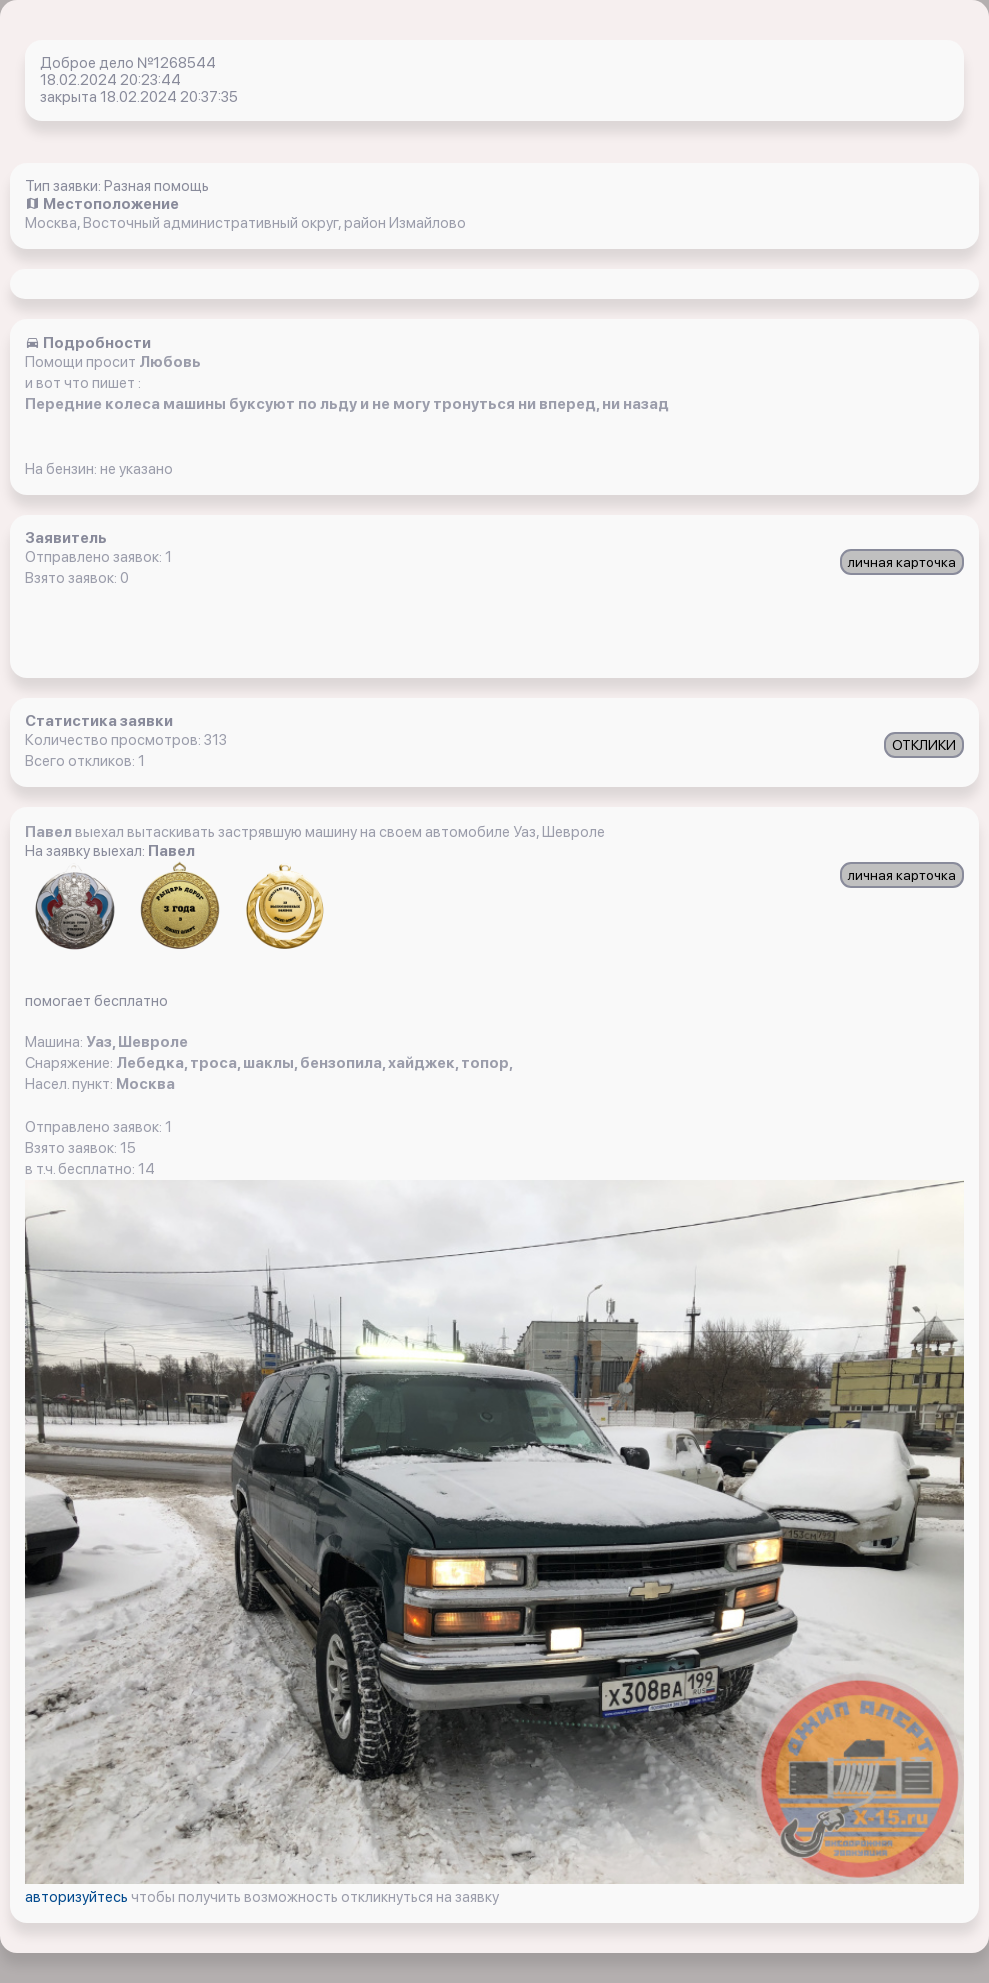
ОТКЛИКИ (924, 745)
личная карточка (902, 562)
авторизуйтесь (78, 1897)
